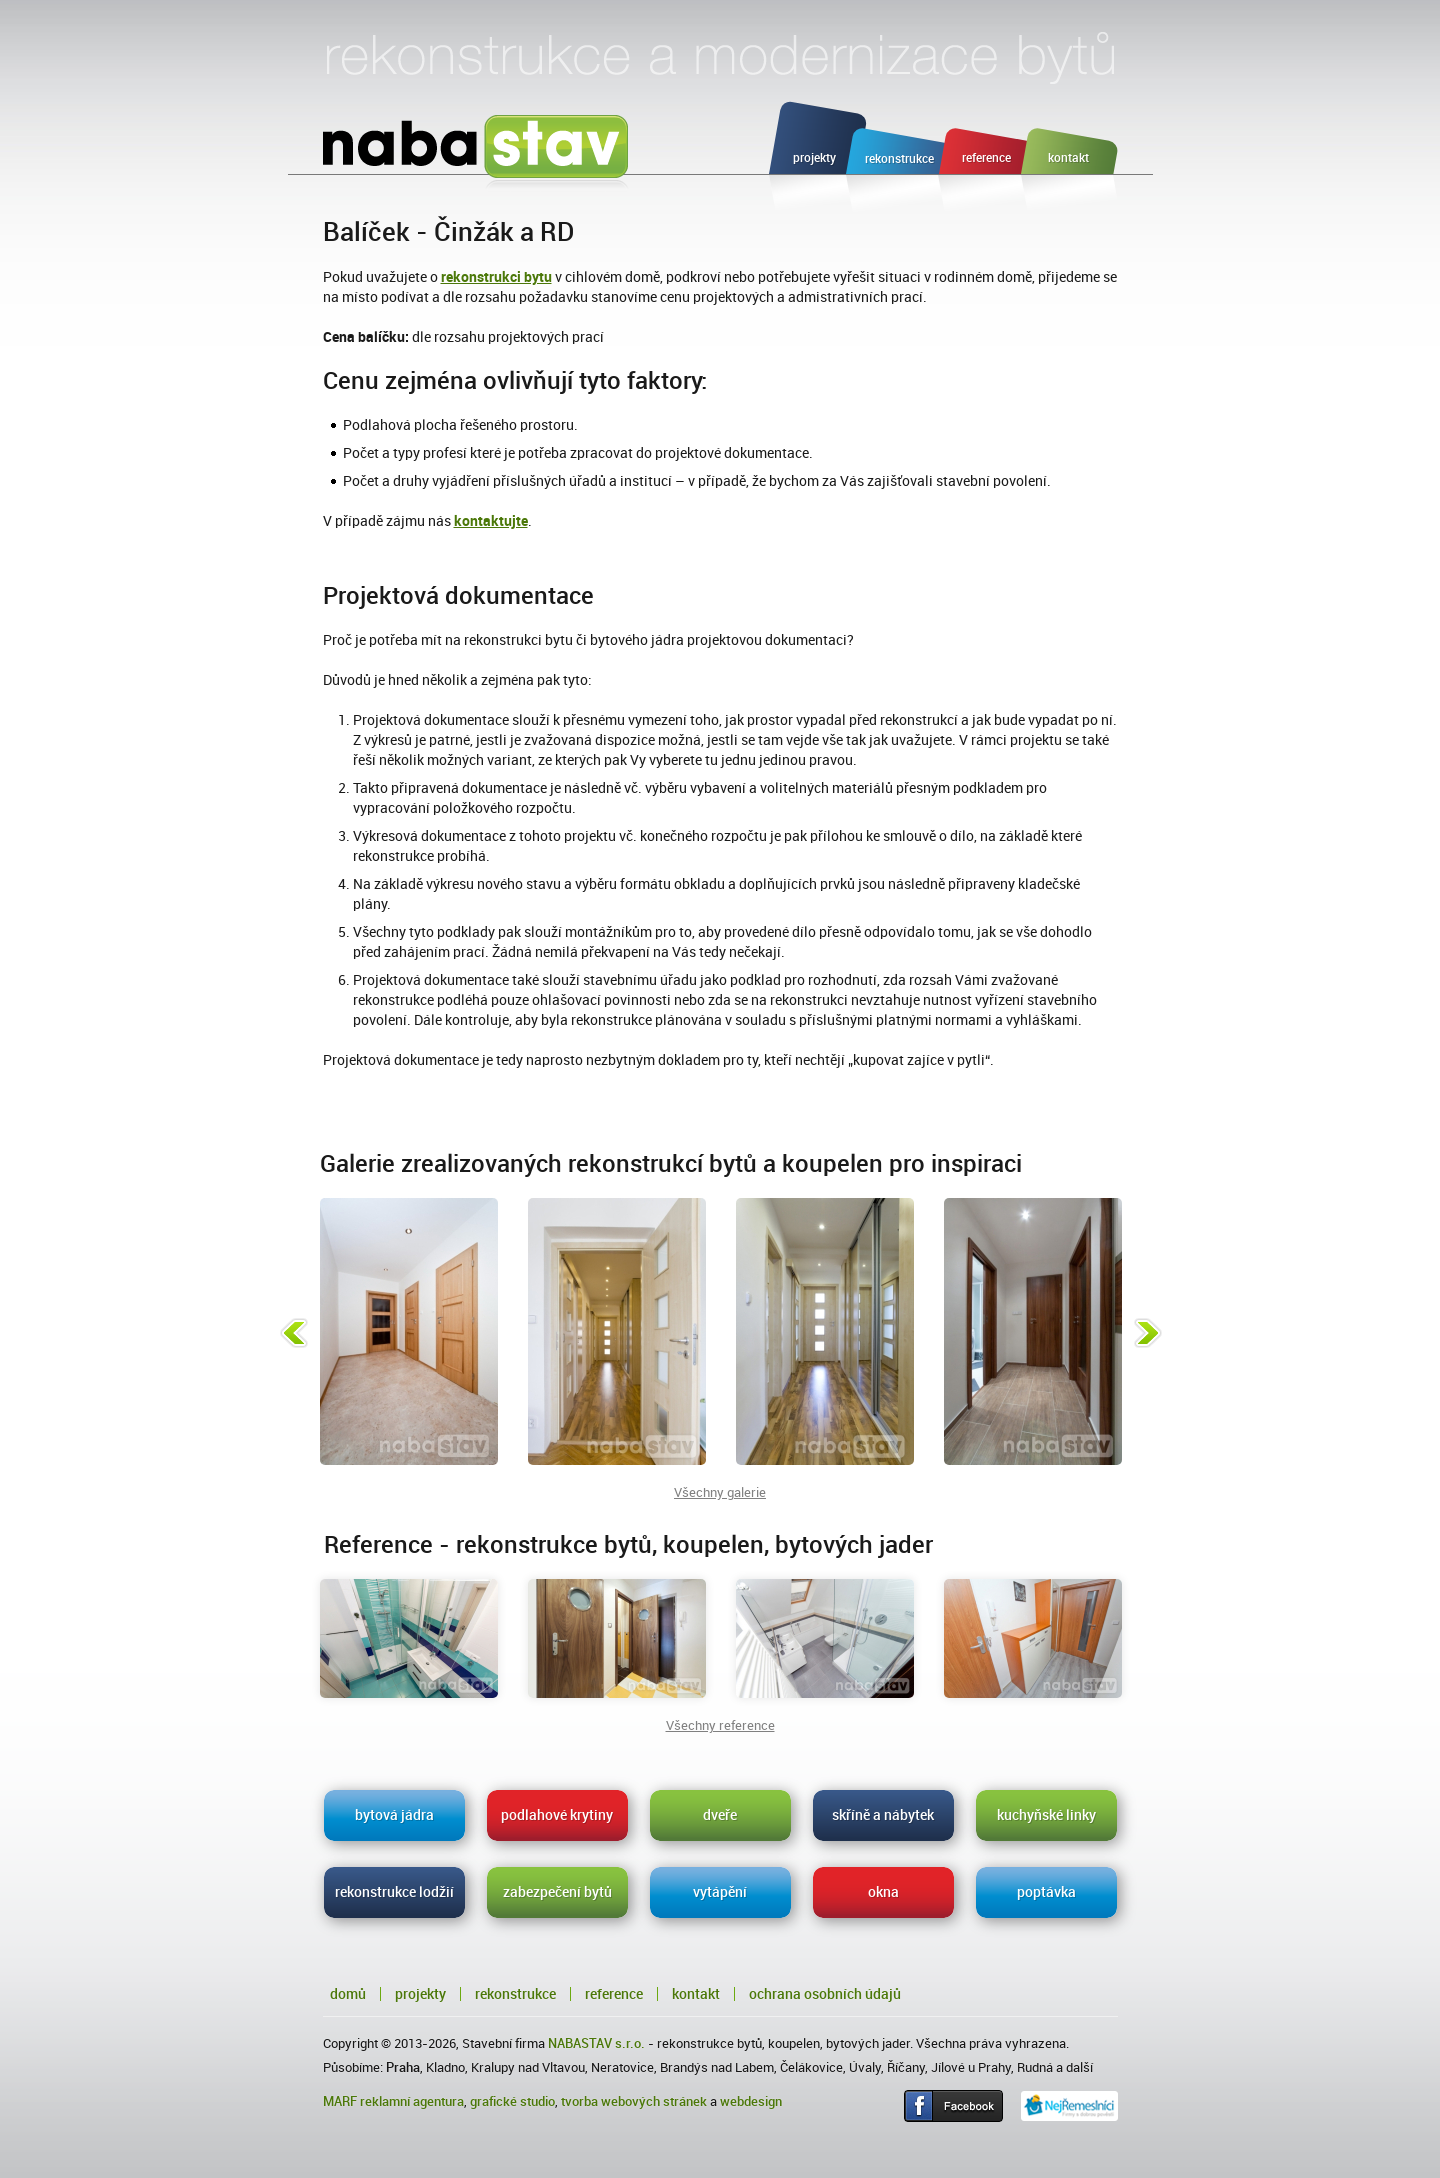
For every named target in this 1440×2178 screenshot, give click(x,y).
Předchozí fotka (294, 1332)
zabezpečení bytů (557, 1892)
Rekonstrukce (515, 1994)
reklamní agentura (412, 2101)
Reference (614, 1994)
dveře (720, 1815)
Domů (348, 1994)
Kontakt (696, 1994)
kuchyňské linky (1046, 1815)
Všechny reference (720, 1725)
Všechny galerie (720, 1492)
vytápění (720, 1892)
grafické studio (512, 2101)
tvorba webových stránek (634, 2101)
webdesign (751, 2101)
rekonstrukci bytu (496, 277)
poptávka (1046, 1892)
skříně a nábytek (883, 1815)
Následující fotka (1148, 1332)
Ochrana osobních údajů (825, 1994)
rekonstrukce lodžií (394, 1892)
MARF (340, 2101)
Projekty (420, 1994)
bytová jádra (394, 1815)
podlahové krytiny (557, 1815)
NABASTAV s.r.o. (596, 2043)
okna (883, 1892)
